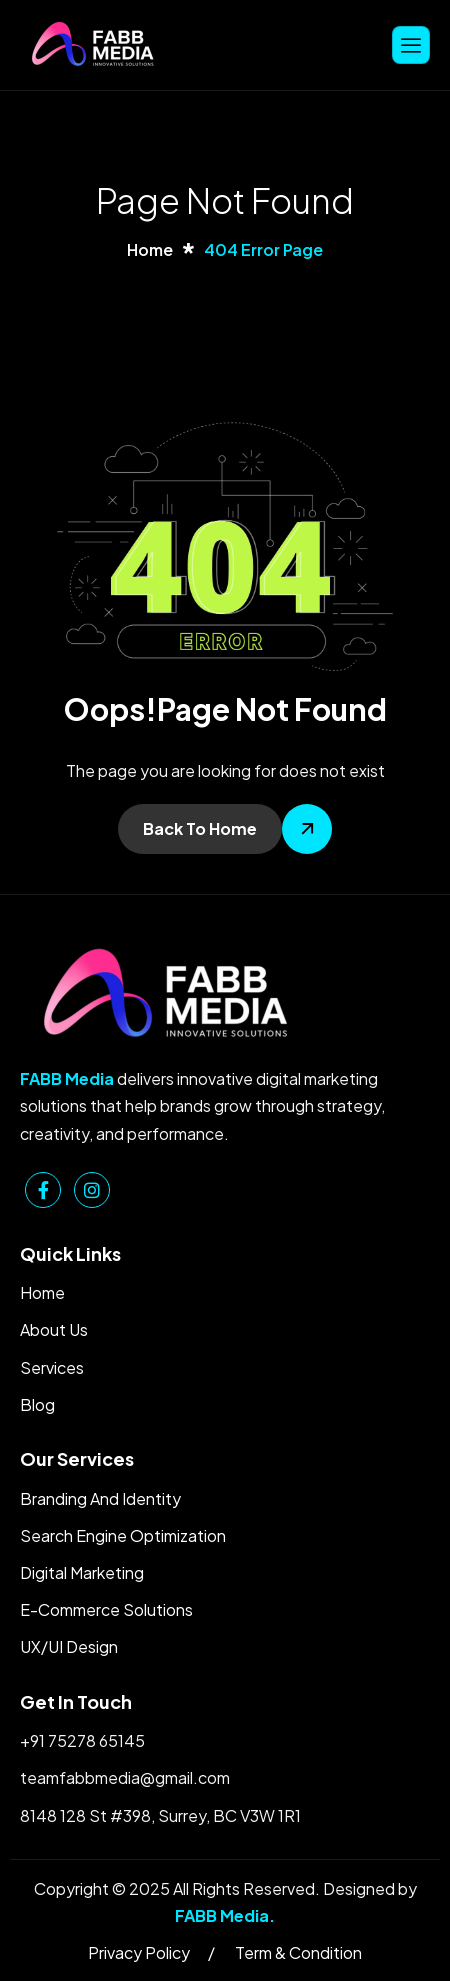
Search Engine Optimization (123, 1535)
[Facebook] (43, 1190)
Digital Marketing (82, 1572)
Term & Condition (298, 1952)
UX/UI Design (69, 1646)
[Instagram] (92, 1190)
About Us (54, 1329)
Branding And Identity (100, 1498)
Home (42, 1292)
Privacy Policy (139, 1952)
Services (52, 1367)
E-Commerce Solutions (106, 1609)
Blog (37, 1404)
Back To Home (200, 828)
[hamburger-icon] (411, 44)
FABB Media (222, 1915)
